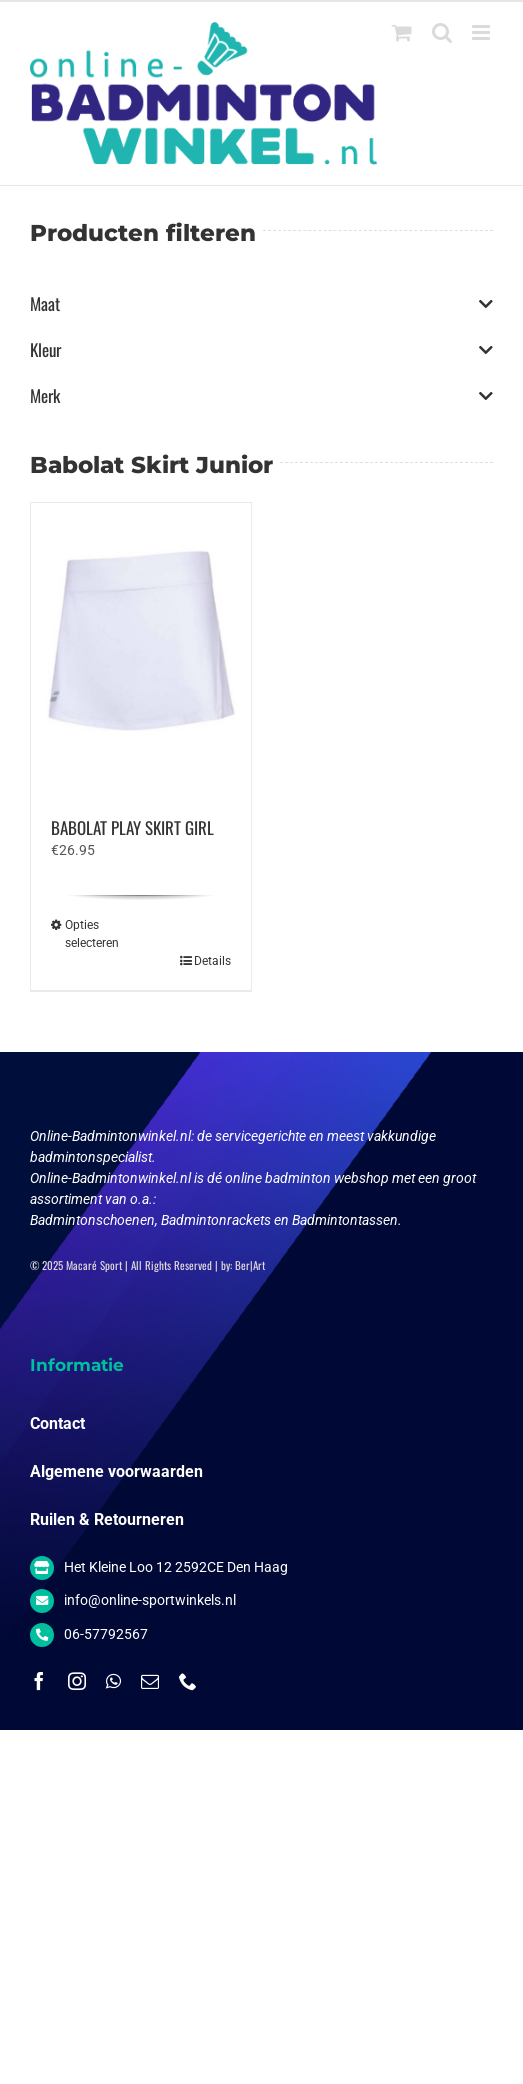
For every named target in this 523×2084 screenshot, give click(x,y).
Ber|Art (250, 1265)
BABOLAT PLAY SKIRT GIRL (132, 827)
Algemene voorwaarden (116, 1471)
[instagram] (77, 1681)
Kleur (261, 350)
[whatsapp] (113, 1681)
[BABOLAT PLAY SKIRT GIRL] (141, 649)
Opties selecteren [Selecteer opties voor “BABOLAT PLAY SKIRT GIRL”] (92, 934)
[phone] (188, 1681)
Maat (261, 304)
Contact (57, 1423)
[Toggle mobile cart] (402, 32)
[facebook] (39, 1681)
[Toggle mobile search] (442, 32)
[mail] (150, 1681)
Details (212, 961)
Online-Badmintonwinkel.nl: (113, 1136)
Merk (261, 396)
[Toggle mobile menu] (482, 32)
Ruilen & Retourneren (107, 1519)
